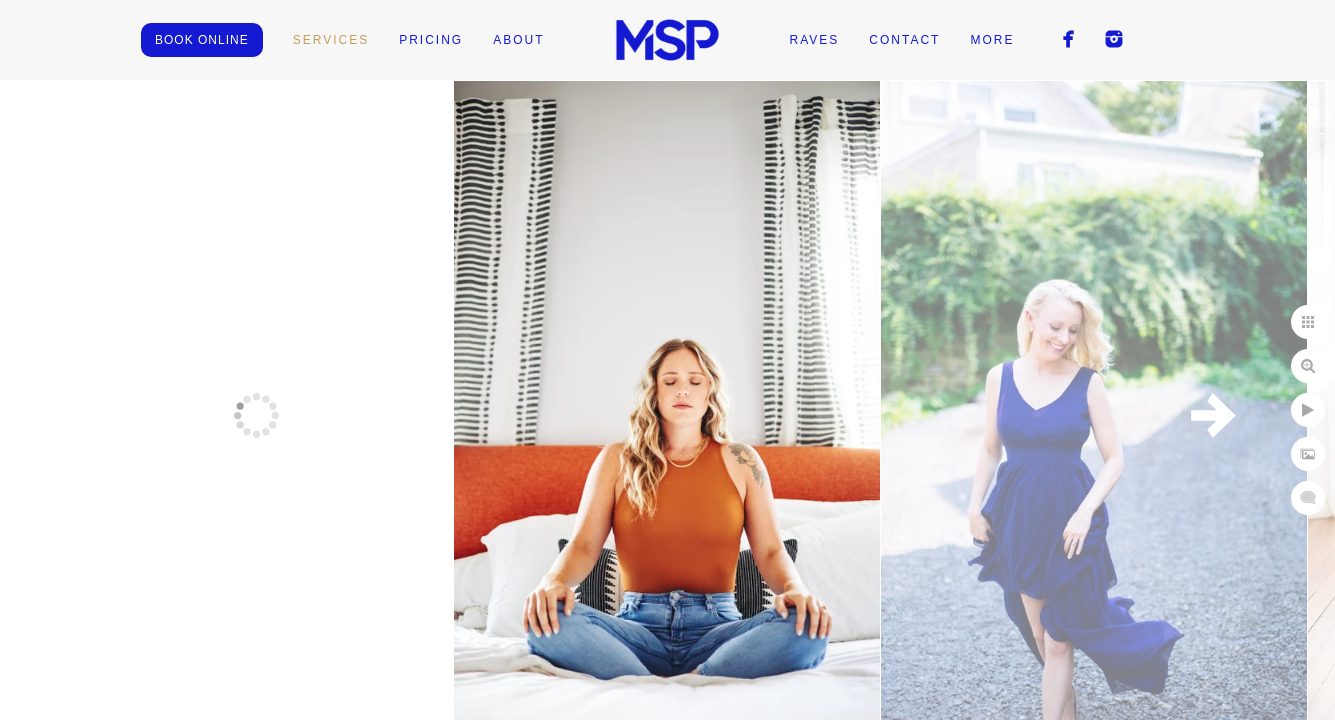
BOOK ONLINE (202, 40)
